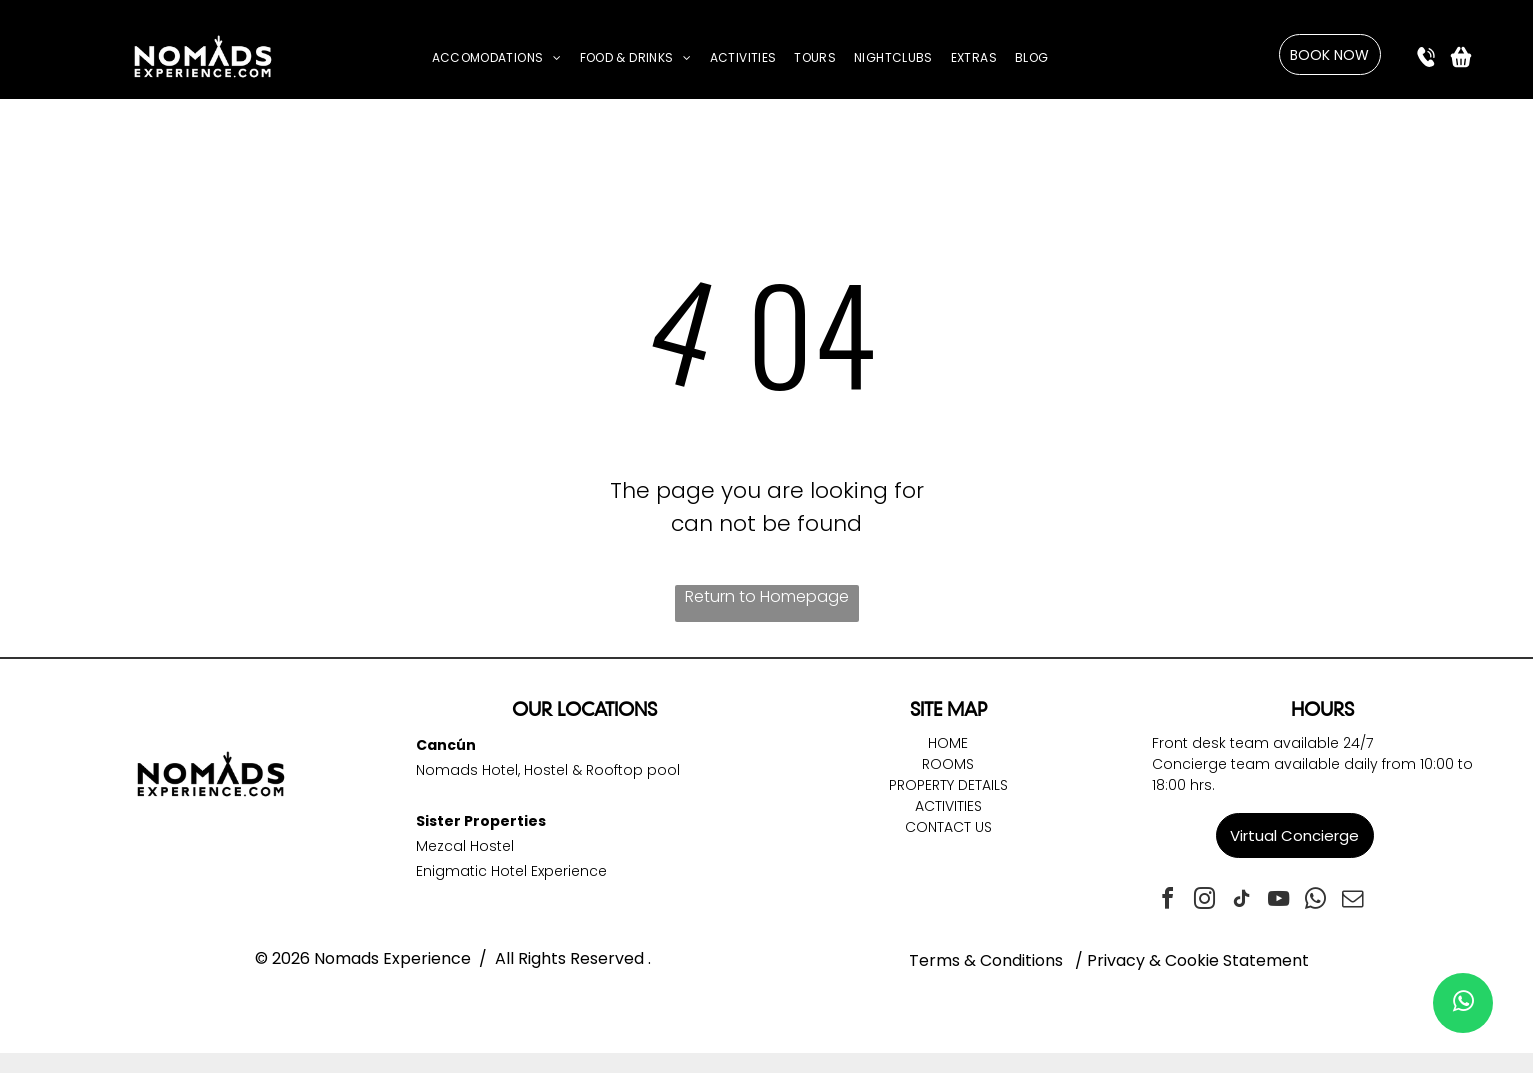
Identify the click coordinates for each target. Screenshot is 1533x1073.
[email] (1353, 901)
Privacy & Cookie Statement (1198, 960)
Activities (948, 806)
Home (948, 743)
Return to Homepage (767, 596)
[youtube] (1279, 901)
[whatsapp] (1316, 901)
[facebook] (1168, 901)
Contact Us (948, 827)
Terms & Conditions (986, 960)
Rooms (948, 764)
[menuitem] (497, 58)
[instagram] (1205, 901)
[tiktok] (1242, 901)
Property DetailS (948, 785)
